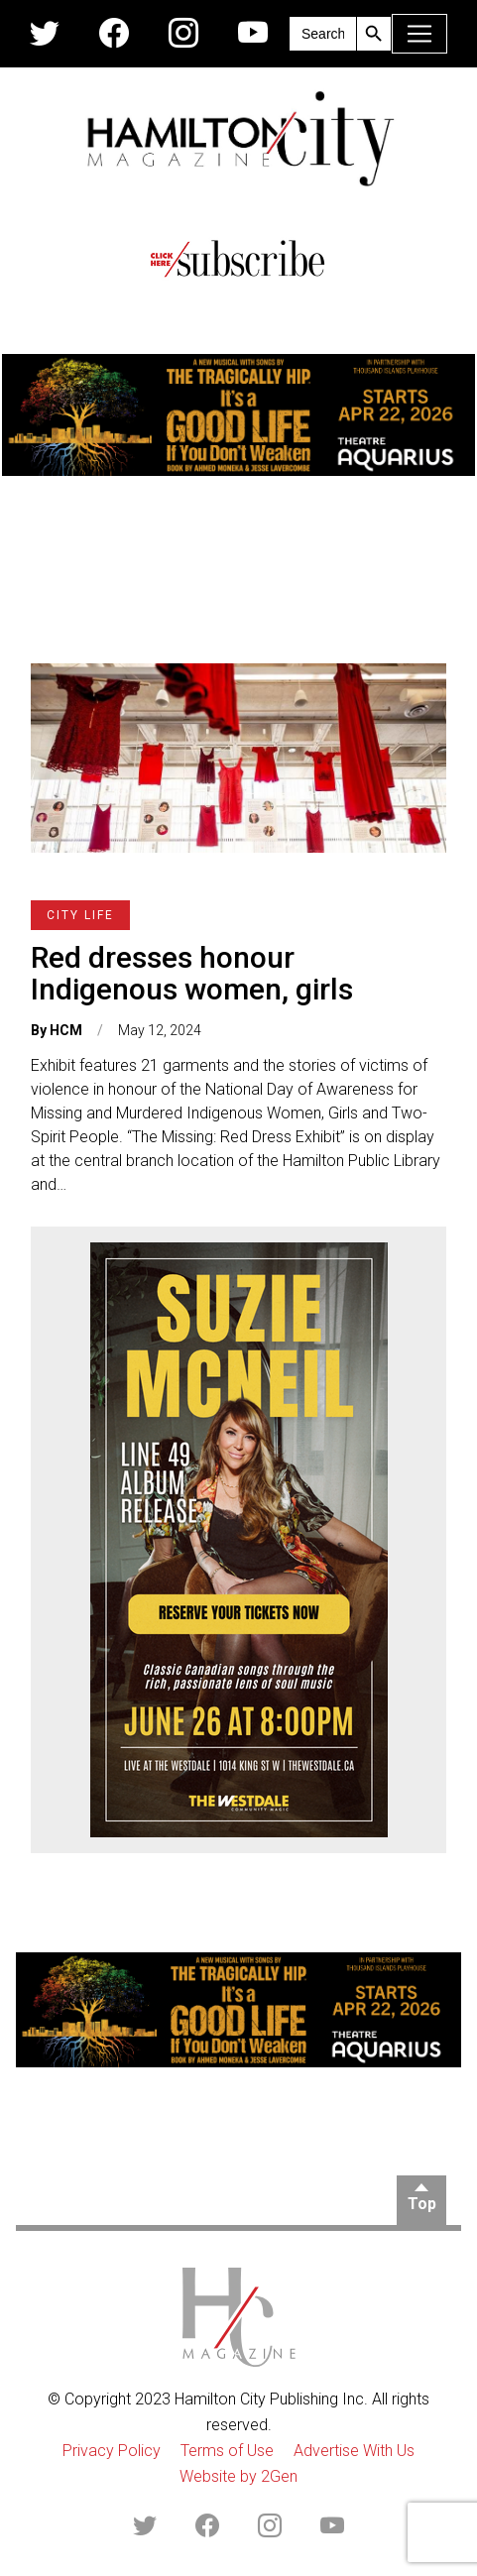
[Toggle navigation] (419, 34)
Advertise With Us (354, 2450)
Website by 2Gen (238, 2476)
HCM (66, 1030)
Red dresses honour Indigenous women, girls (192, 973)
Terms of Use (227, 2450)
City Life (80, 915)
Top (422, 2203)
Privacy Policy (111, 2450)
